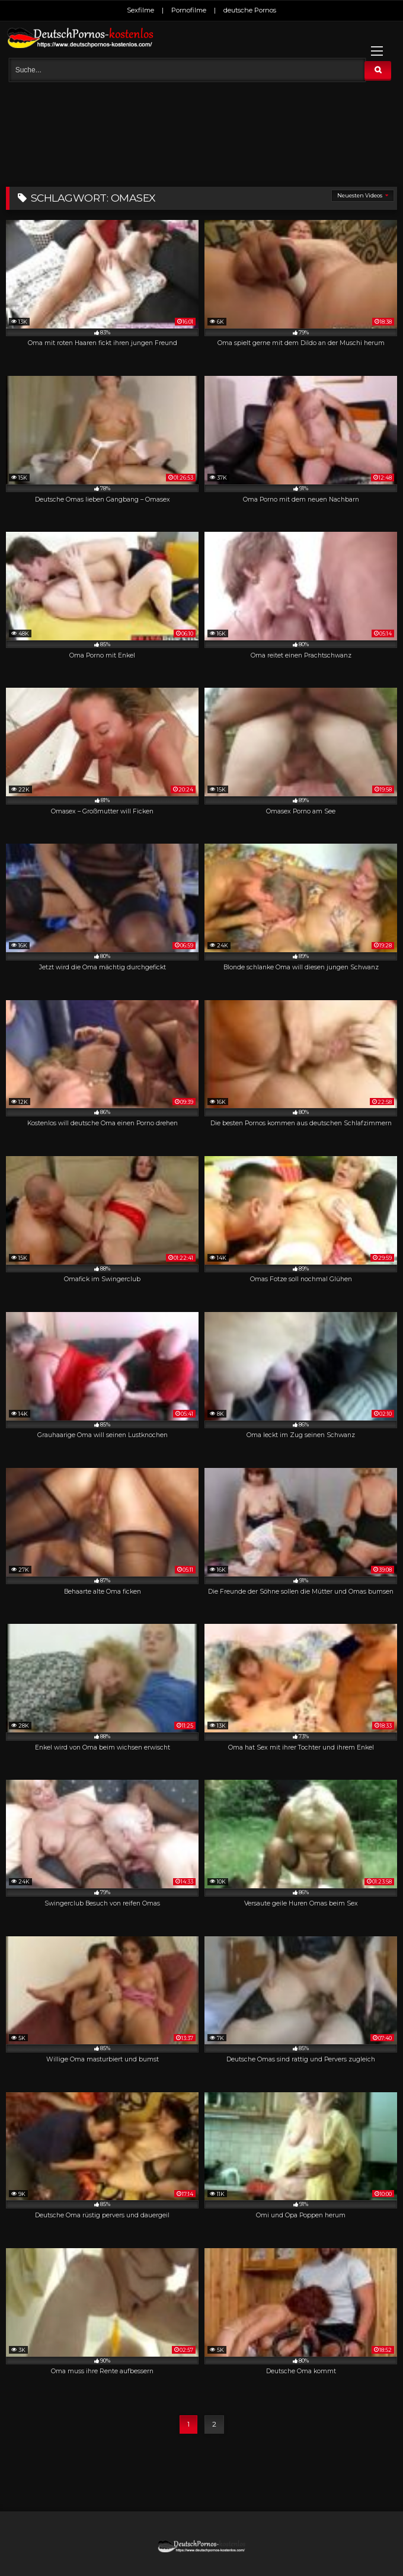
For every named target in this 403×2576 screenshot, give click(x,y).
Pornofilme (188, 10)
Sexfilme (140, 10)
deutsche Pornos (249, 10)
